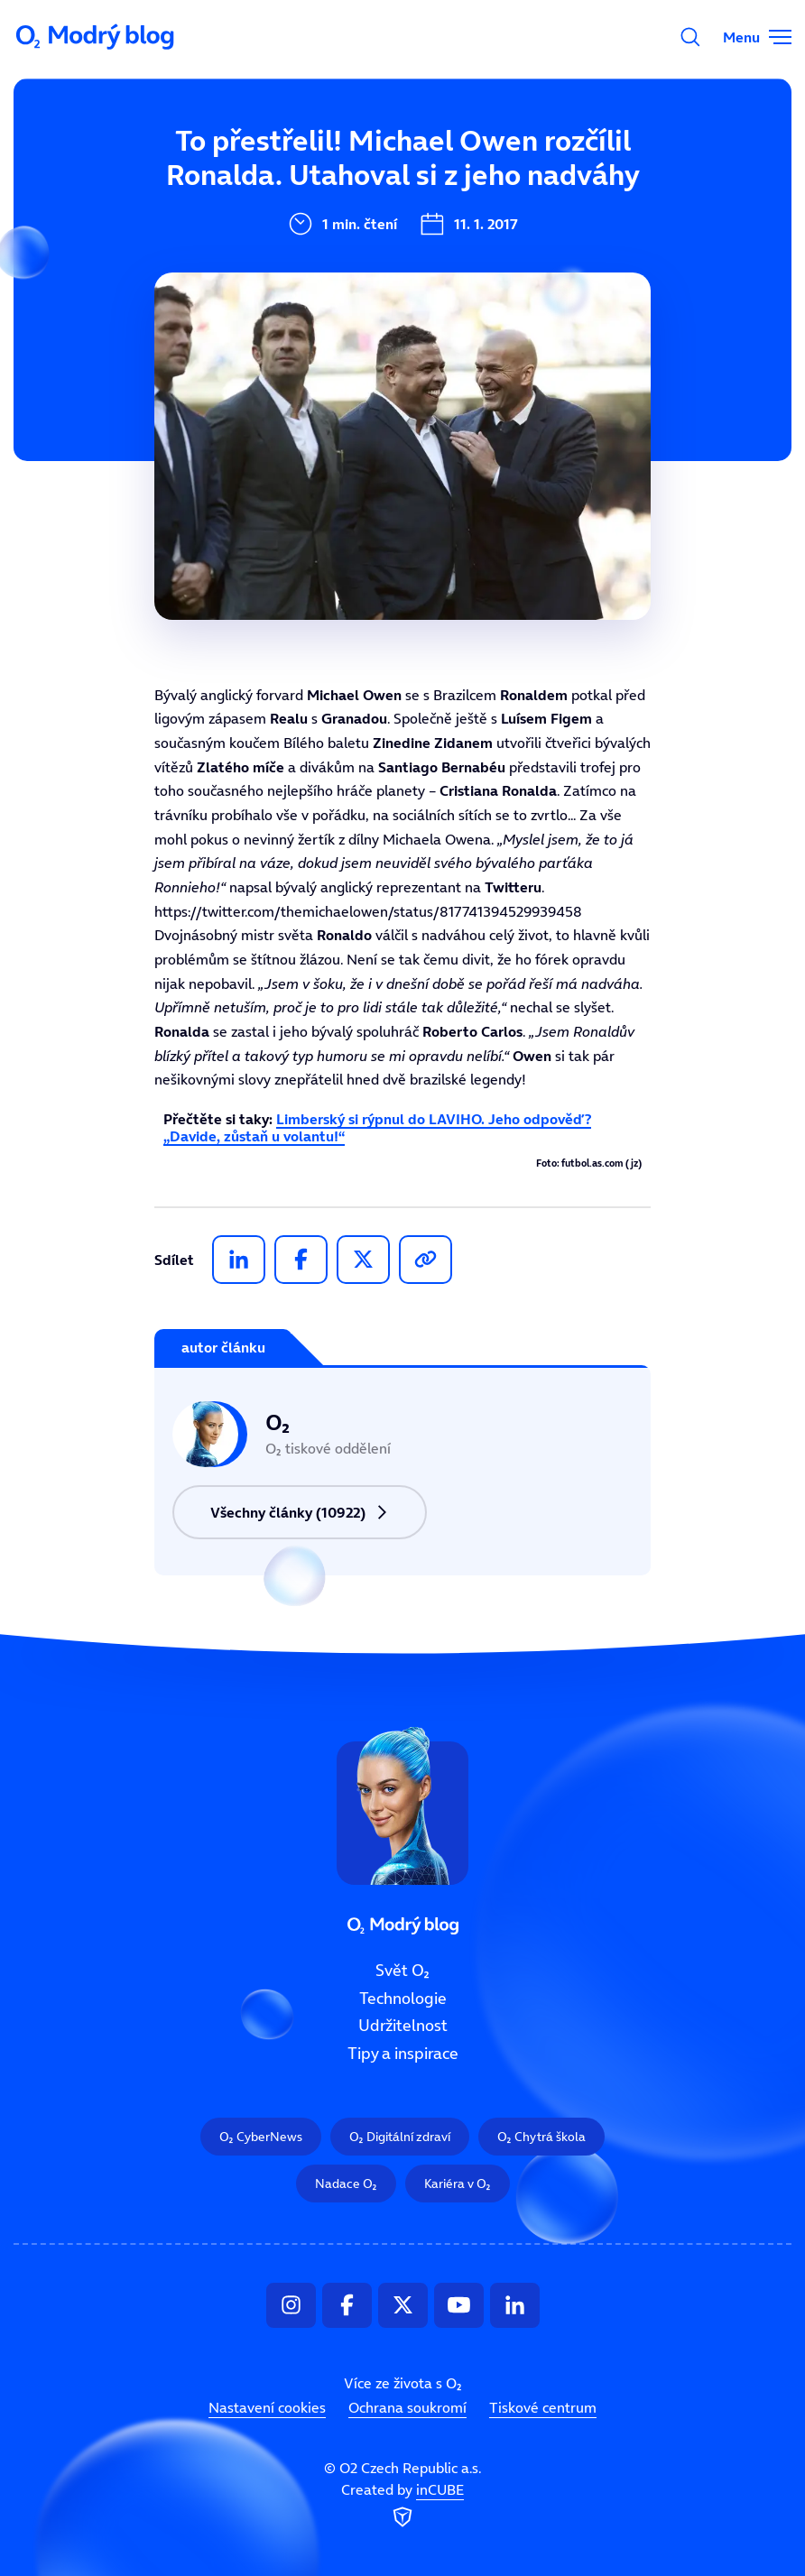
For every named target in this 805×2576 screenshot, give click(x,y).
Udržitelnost (403, 2025)
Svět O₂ (402, 1970)
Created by (402, 2505)
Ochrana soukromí (407, 2407)
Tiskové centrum (543, 2407)
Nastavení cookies (267, 2407)
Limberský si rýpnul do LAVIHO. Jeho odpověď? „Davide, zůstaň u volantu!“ (377, 1127)
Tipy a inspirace (402, 2053)
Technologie (403, 1998)
